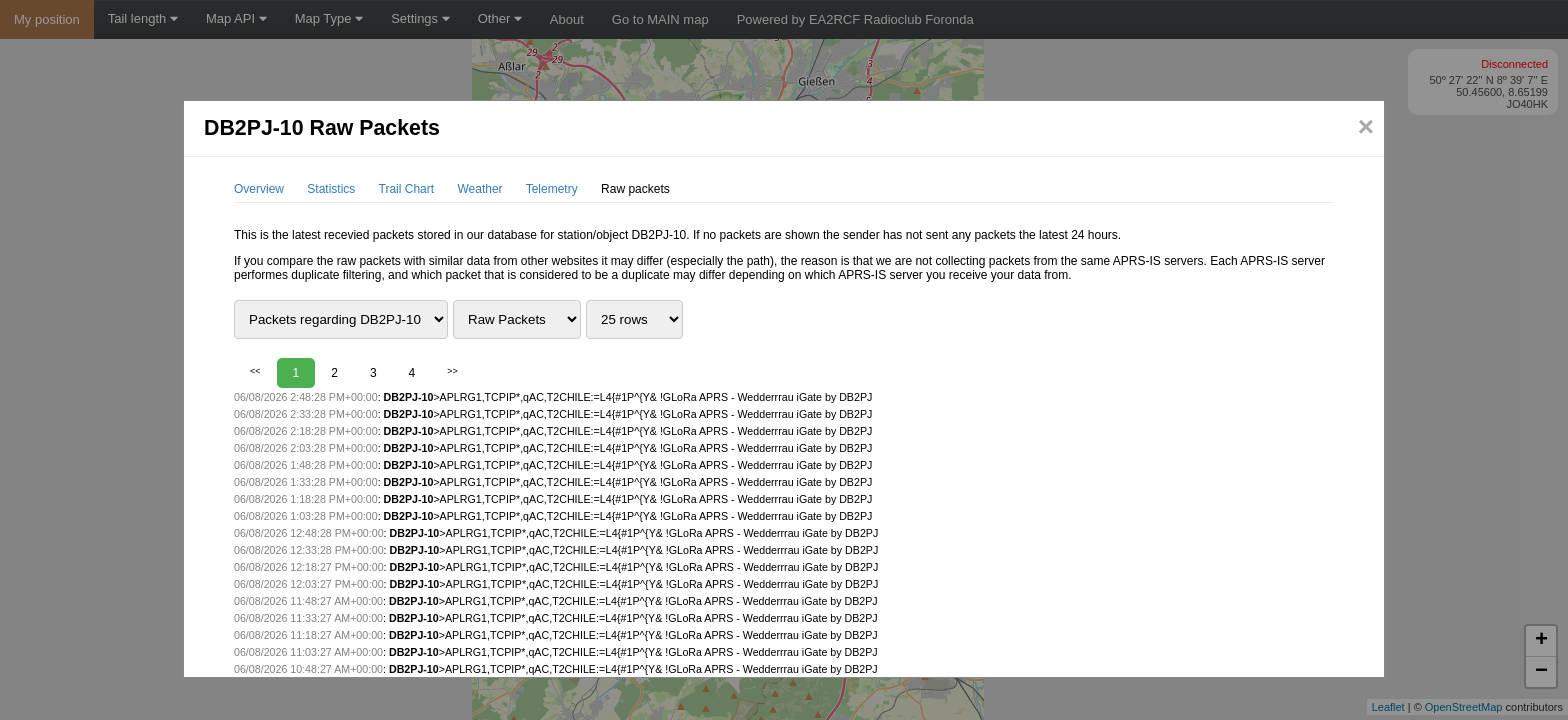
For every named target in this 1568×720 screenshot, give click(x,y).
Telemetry (552, 189)
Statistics (331, 189)
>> (452, 371)
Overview (259, 189)
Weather (479, 189)
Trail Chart (407, 189)
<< (255, 371)
